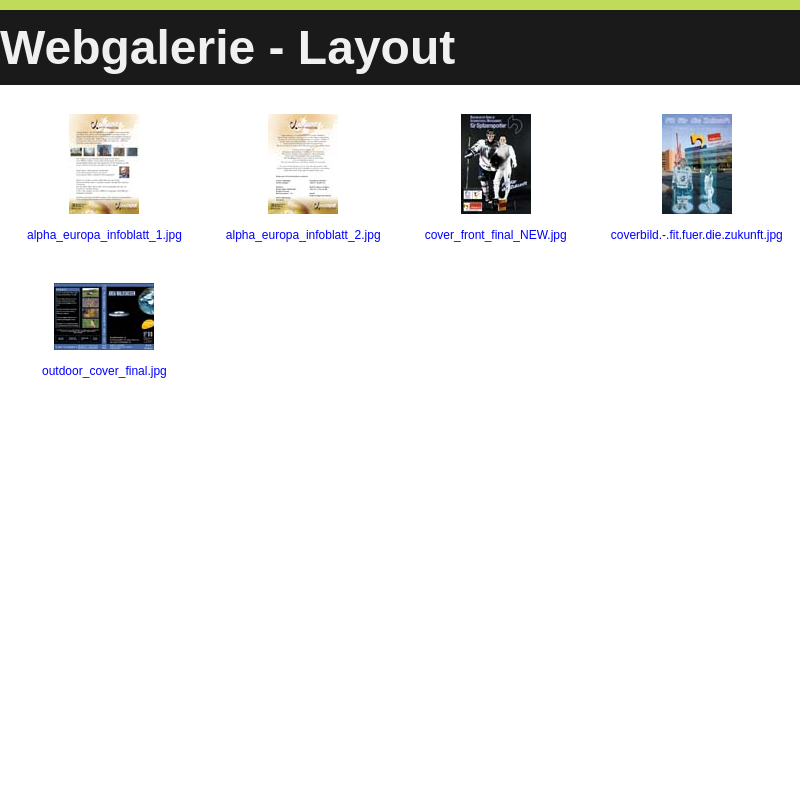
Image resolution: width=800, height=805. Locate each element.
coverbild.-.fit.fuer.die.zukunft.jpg (697, 178)
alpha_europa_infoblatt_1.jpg (104, 178)
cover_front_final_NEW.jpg (496, 178)
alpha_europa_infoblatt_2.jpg (303, 178)
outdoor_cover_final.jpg (104, 330)
